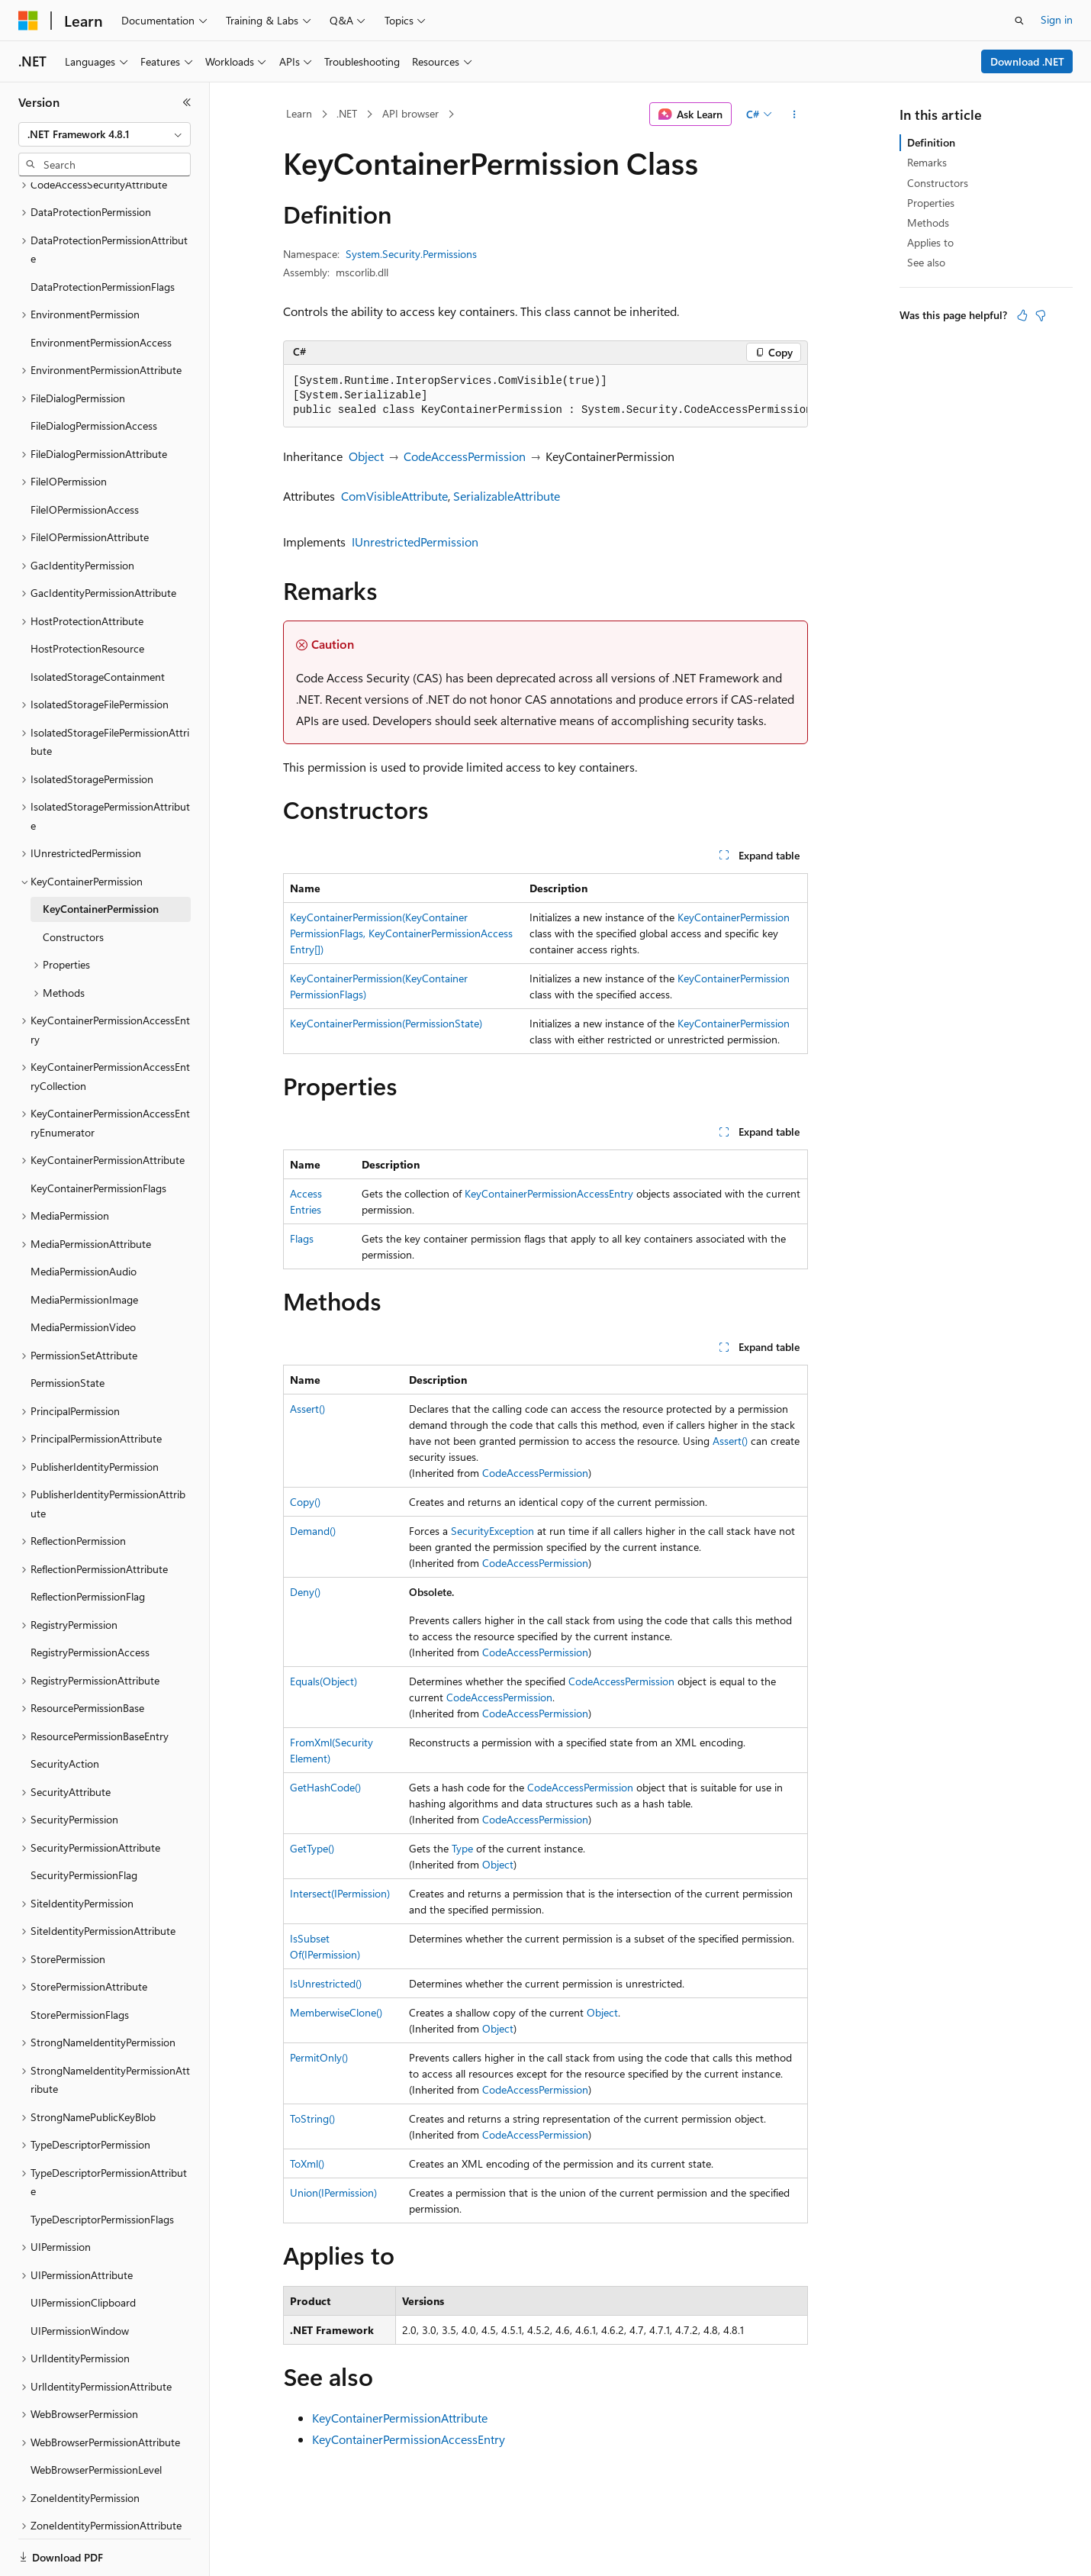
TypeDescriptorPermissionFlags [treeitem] (102, 2166)
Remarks (927, 162)
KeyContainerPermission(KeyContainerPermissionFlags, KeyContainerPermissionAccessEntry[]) (401, 933)
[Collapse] (187, 102)
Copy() (305, 1501)
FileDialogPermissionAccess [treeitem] (94, 373)
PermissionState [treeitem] (68, 1330)
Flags (302, 1238)
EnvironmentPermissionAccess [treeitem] (101, 289)
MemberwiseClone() (336, 2012)
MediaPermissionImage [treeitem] (84, 1247)
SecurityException (492, 1530)
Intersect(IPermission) (340, 1893)
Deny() (305, 1592)
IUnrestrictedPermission (415, 542)
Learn (299, 113)
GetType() (312, 1848)
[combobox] (104, 134)
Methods (928, 222)
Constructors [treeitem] (73, 884)
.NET (346, 113)
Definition (931, 142)
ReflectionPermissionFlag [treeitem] (88, 1543)
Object (366, 456)
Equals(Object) (323, 1681)
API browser (410, 113)
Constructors (937, 183)
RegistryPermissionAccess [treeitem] (90, 1599)
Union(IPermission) (333, 2192)
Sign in (1057, 19)
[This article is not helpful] (1040, 315)
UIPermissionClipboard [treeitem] (83, 2249)
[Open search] (1019, 20)
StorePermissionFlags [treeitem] (80, 1962)
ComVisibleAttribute (394, 496)
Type (462, 1848)
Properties (930, 202)
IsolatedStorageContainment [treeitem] (98, 624)
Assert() (307, 1408)
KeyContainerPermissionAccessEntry (549, 1193)
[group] (545, 396)
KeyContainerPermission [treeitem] (101, 856)
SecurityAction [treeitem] (65, 1711)
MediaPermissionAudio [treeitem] (84, 1218)
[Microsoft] (28, 21)
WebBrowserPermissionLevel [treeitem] (96, 2417)
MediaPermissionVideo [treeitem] (83, 1274)
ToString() (312, 2118)
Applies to (930, 242)
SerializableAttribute (506, 496)
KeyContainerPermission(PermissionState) (386, 1023)
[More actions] (794, 114)
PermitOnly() (319, 2057)
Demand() (313, 1530)
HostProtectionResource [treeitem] (87, 595)
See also (926, 262)
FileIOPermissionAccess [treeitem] (85, 457)
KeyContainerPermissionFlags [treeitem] (98, 1135)
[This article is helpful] (1022, 315)
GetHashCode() (325, 1787)
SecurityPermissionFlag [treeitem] (84, 1822)
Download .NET (1027, 61)
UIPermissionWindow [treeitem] (80, 2278)
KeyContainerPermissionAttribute (400, 2418)
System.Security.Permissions (411, 254)
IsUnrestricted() (326, 1983)
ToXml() (307, 2163)
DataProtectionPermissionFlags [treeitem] (103, 234)
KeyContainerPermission (733, 917)
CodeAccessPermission (465, 456)
